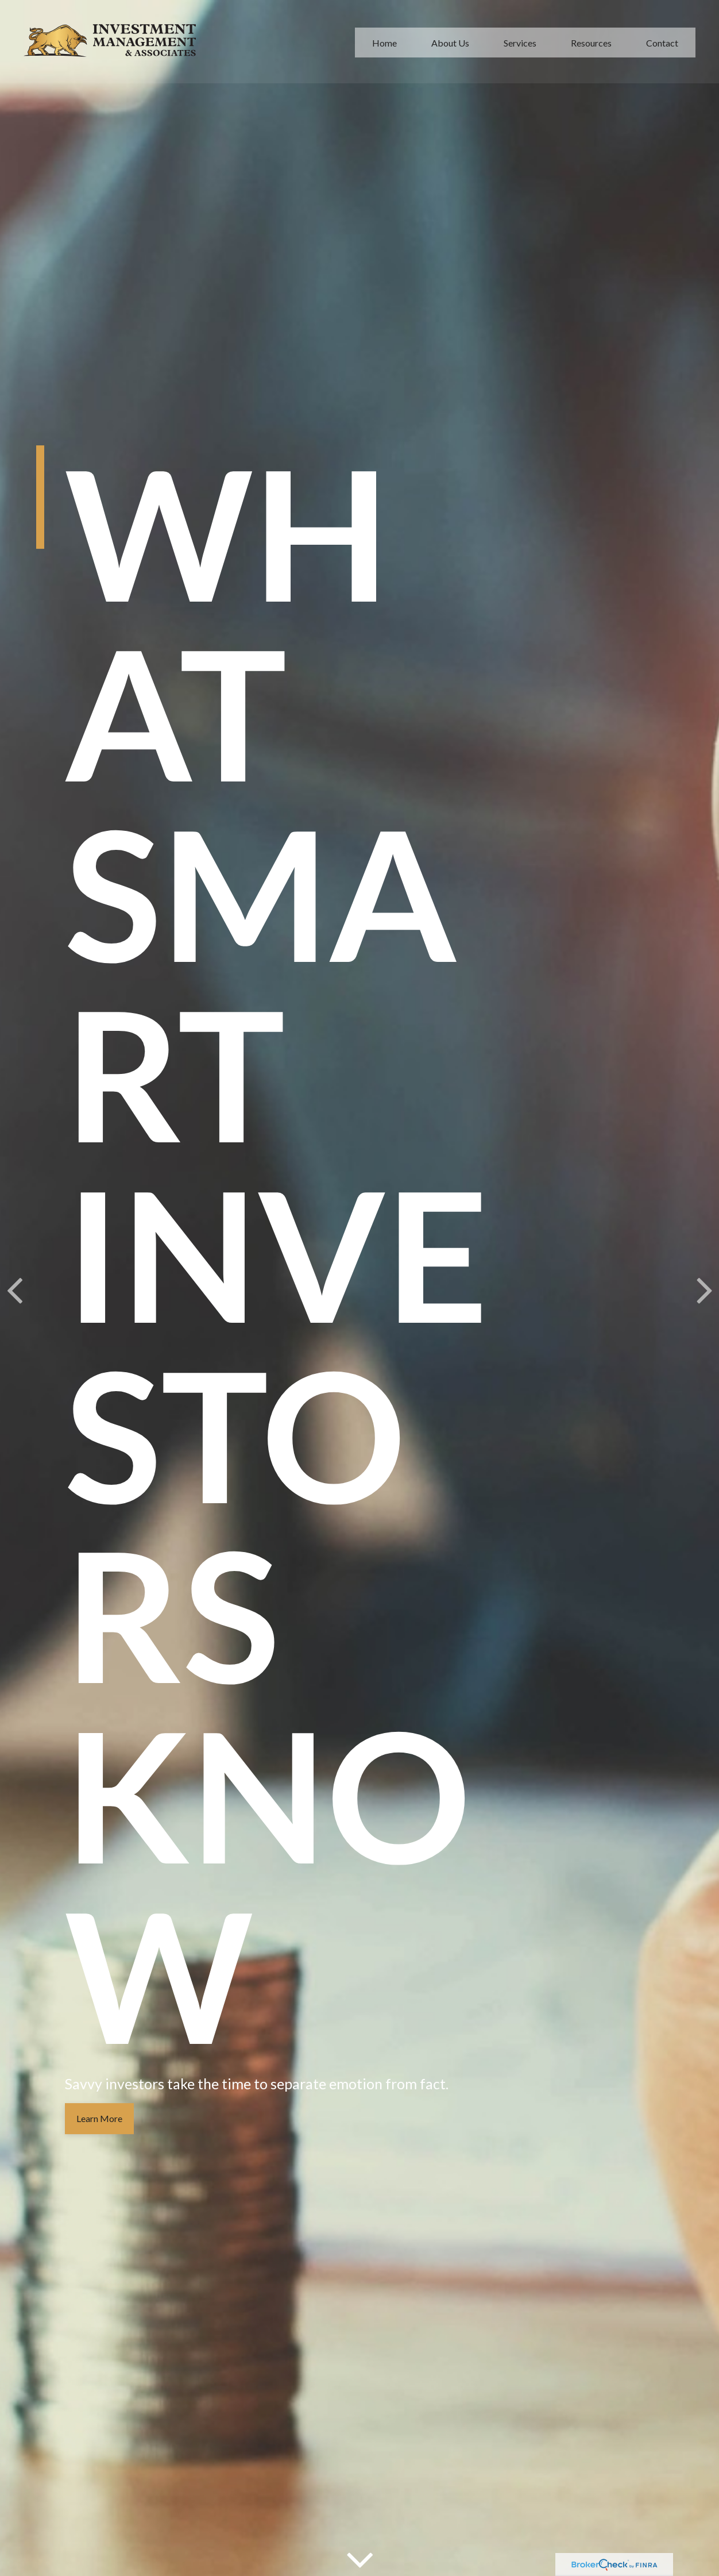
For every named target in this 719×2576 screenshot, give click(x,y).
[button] (384, 41)
